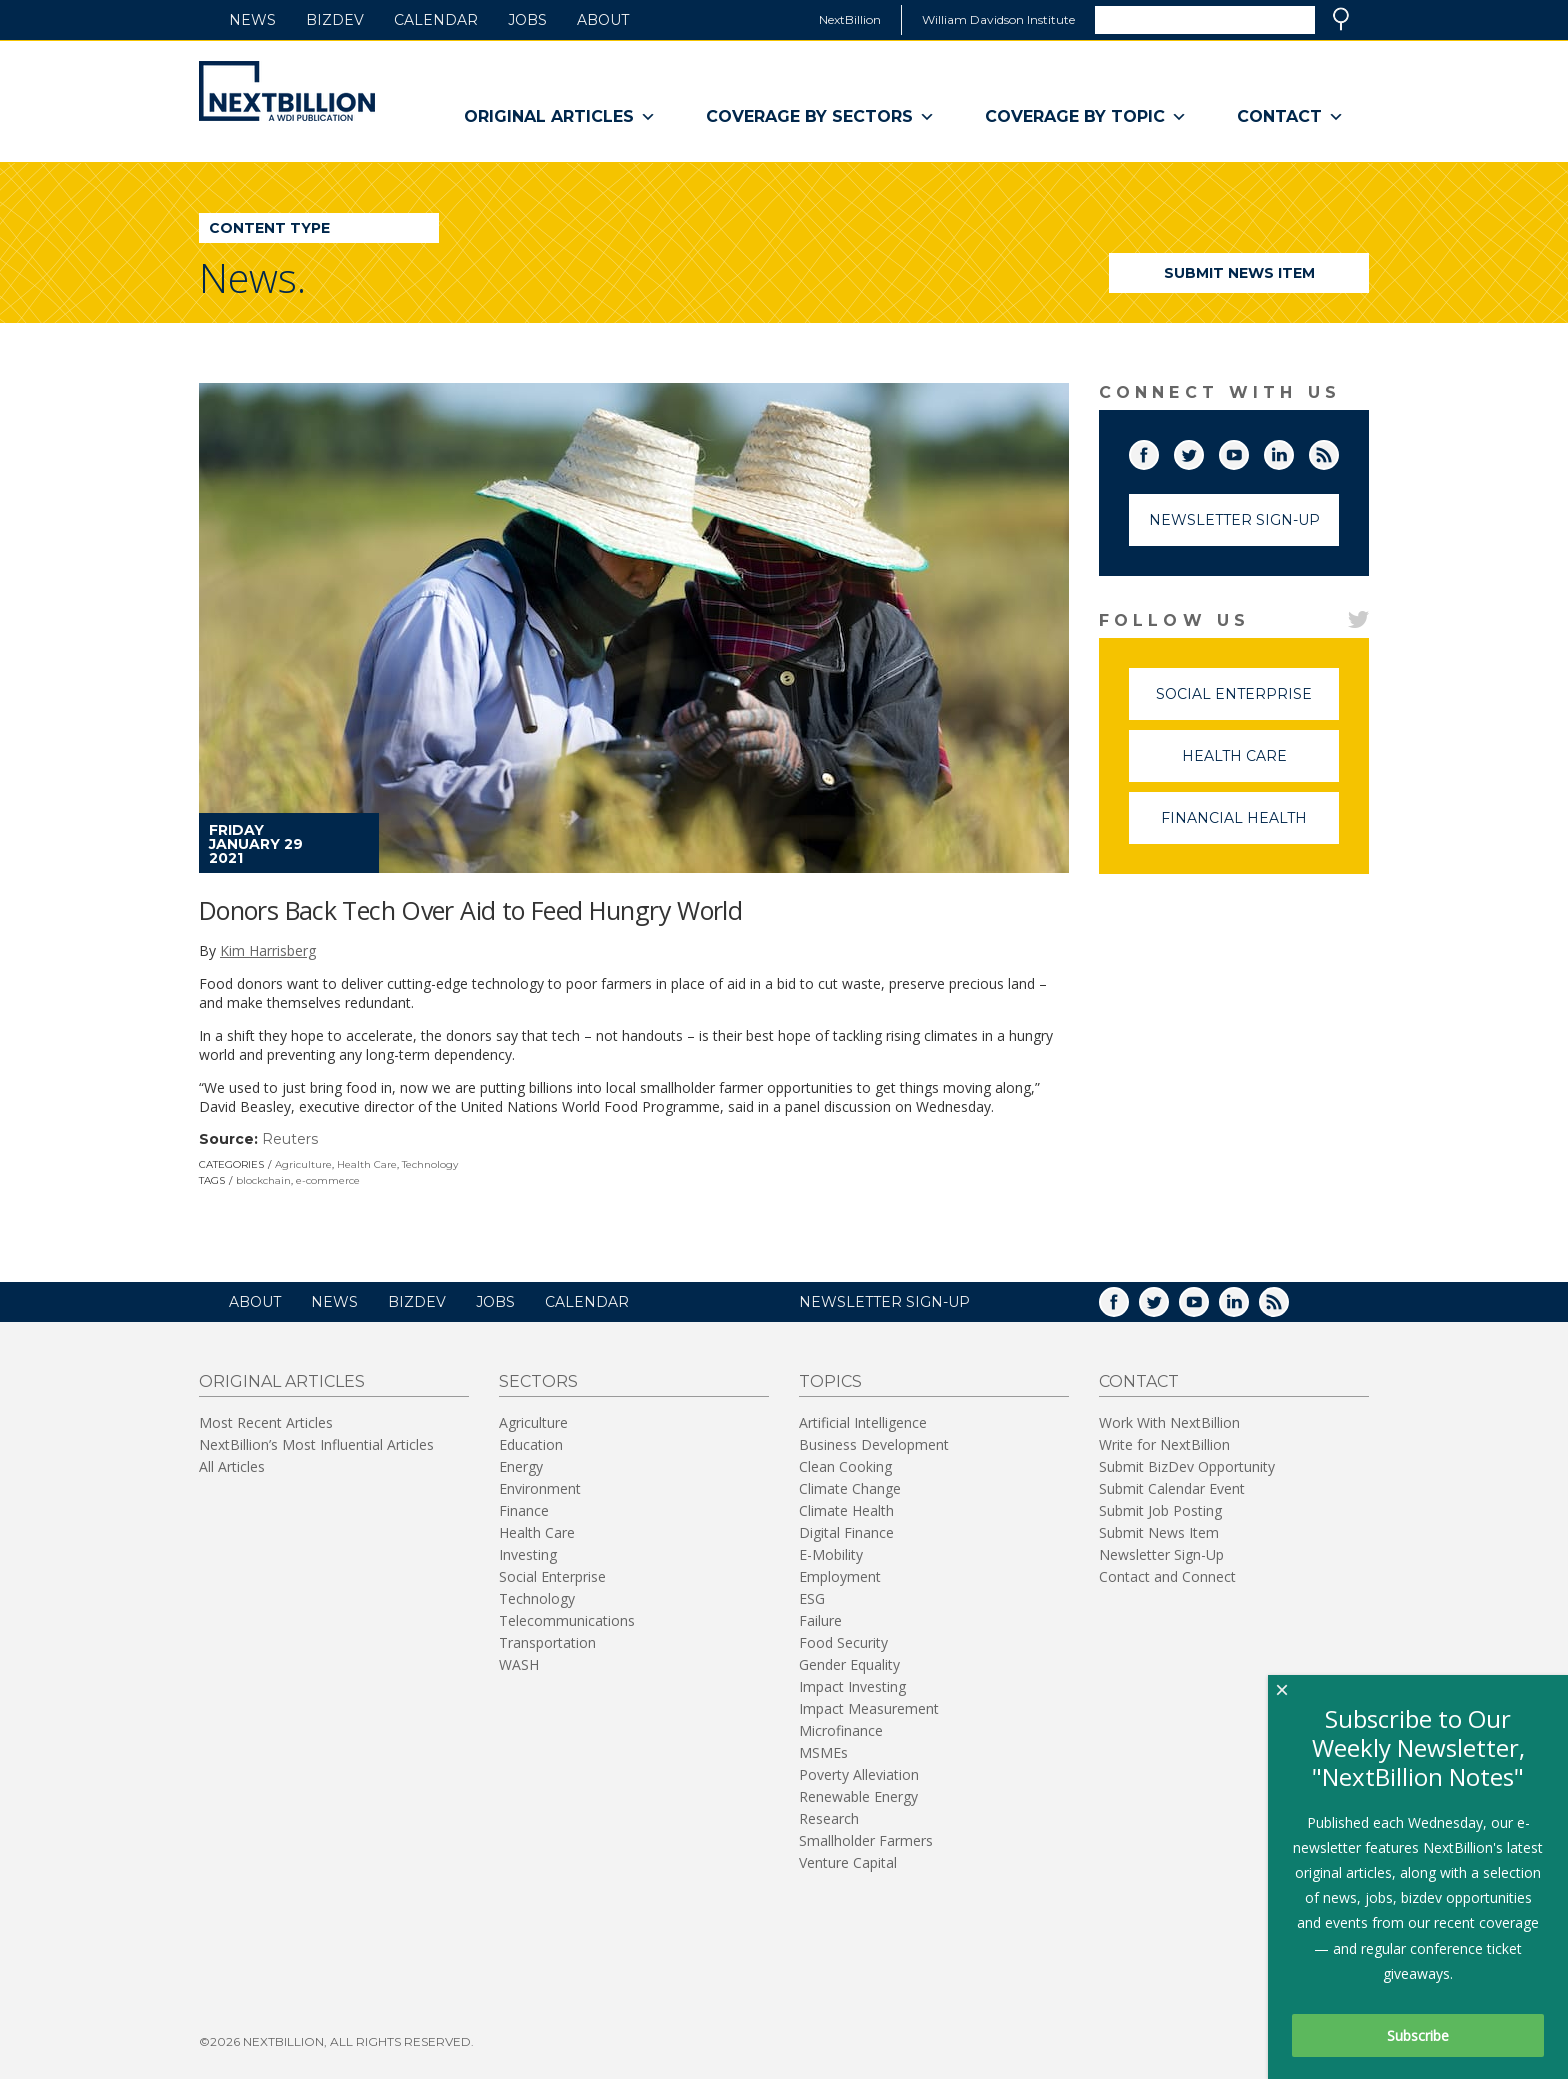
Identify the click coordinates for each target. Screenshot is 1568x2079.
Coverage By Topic (1086, 117)
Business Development (874, 1444)
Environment (540, 1488)
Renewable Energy (858, 1796)
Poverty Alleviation (859, 1774)
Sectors (538, 1381)
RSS (1338, 451)
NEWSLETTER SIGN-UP (884, 1302)
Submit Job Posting (1160, 1510)
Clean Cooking (845, 1466)
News (252, 20)
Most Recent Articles (266, 1422)
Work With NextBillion (1169, 1422)
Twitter (1203, 451)
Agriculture (303, 1164)
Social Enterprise (1247, 702)
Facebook (1158, 451)
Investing (528, 1554)
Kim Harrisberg (268, 950)
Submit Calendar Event (1172, 1488)
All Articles (232, 1466)
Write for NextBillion (1164, 1444)
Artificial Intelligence (863, 1422)
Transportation (547, 1642)
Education (531, 1444)
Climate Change (850, 1488)
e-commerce (328, 1180)
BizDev (335, 20)
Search (1341, 19)
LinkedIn (1293, 451)
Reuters (290, 1139)
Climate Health (846, 1510)
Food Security (843, 1642)
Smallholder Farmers (866, 1840)
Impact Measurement (869, 1708)
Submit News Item (1239, 273)
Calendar (436, 20)
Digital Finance (846, 1532)
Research (829, 1818)
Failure (820, 1620)
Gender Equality (849, 1664)
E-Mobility (831, 1554)
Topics (830, 1381)
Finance (524, 1510)
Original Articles (560, 117)
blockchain (263, 1180)
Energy (521, 1466)
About (603, 20)
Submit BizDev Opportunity (1187, 1466)
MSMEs (823, 1752)
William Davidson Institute (998, 19)
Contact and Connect (1167, 1576)
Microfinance (841, 1730)
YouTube (1248, 451)
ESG (812, 1598)
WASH (519, 1664)
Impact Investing (852, 1686)
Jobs (527, 20)
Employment (840, 1576)
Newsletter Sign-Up (1234, 520)
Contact (1290, 117)
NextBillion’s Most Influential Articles (316, 1444)
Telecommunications (567, 1620)
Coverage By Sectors (820, 117)
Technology (430, 1164)
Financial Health (1250, 826)
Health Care (367, 1164)
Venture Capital (848, 1862)
